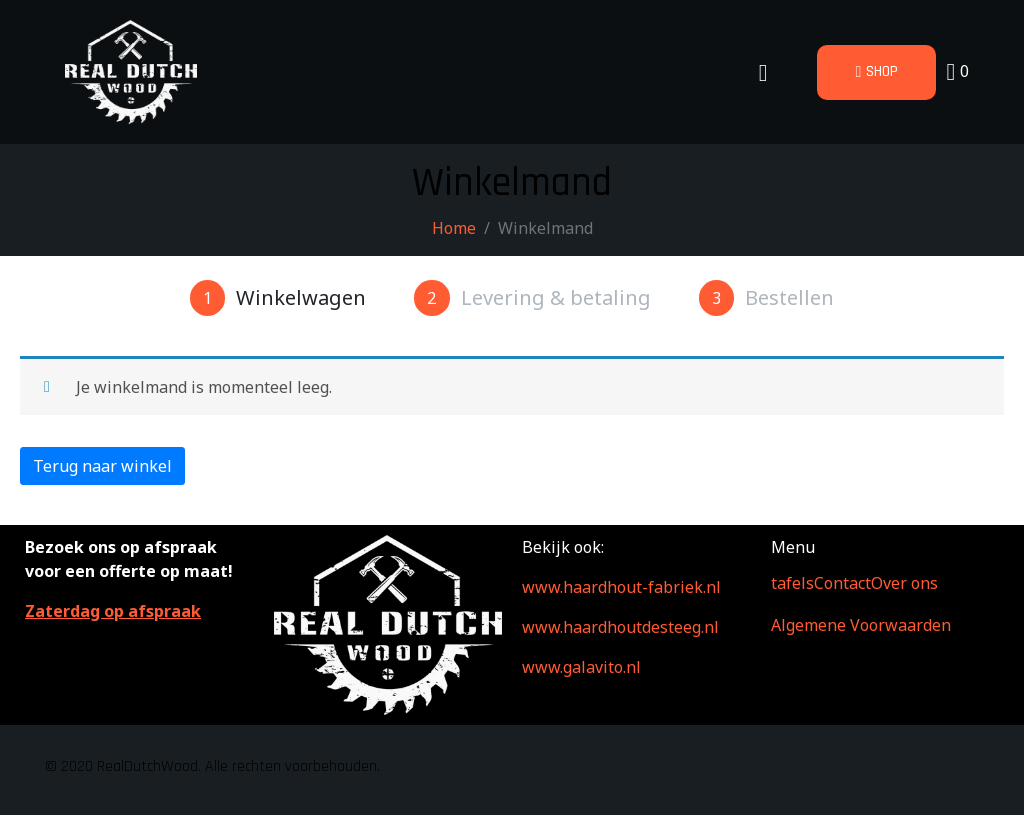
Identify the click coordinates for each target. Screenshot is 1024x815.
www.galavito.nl (581, 667)
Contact (842, 583)
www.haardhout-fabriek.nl (621, 587)
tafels (792, 583)
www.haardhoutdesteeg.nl (620, 627)
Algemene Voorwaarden (861, 625)
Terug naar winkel (102, 466)
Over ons (904, 583)
